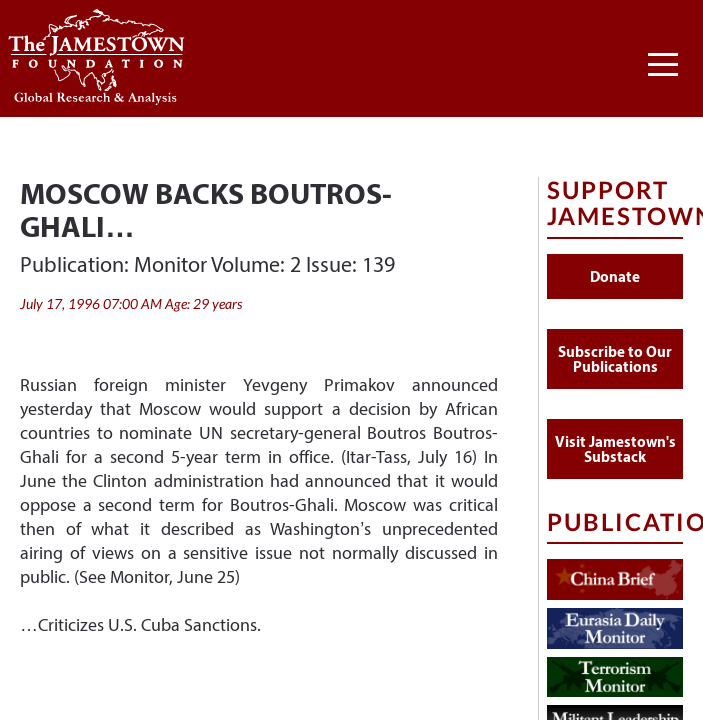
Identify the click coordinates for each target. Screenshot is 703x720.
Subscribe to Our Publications (615, 359)
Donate (615, 276)
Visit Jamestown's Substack (615, 449)
